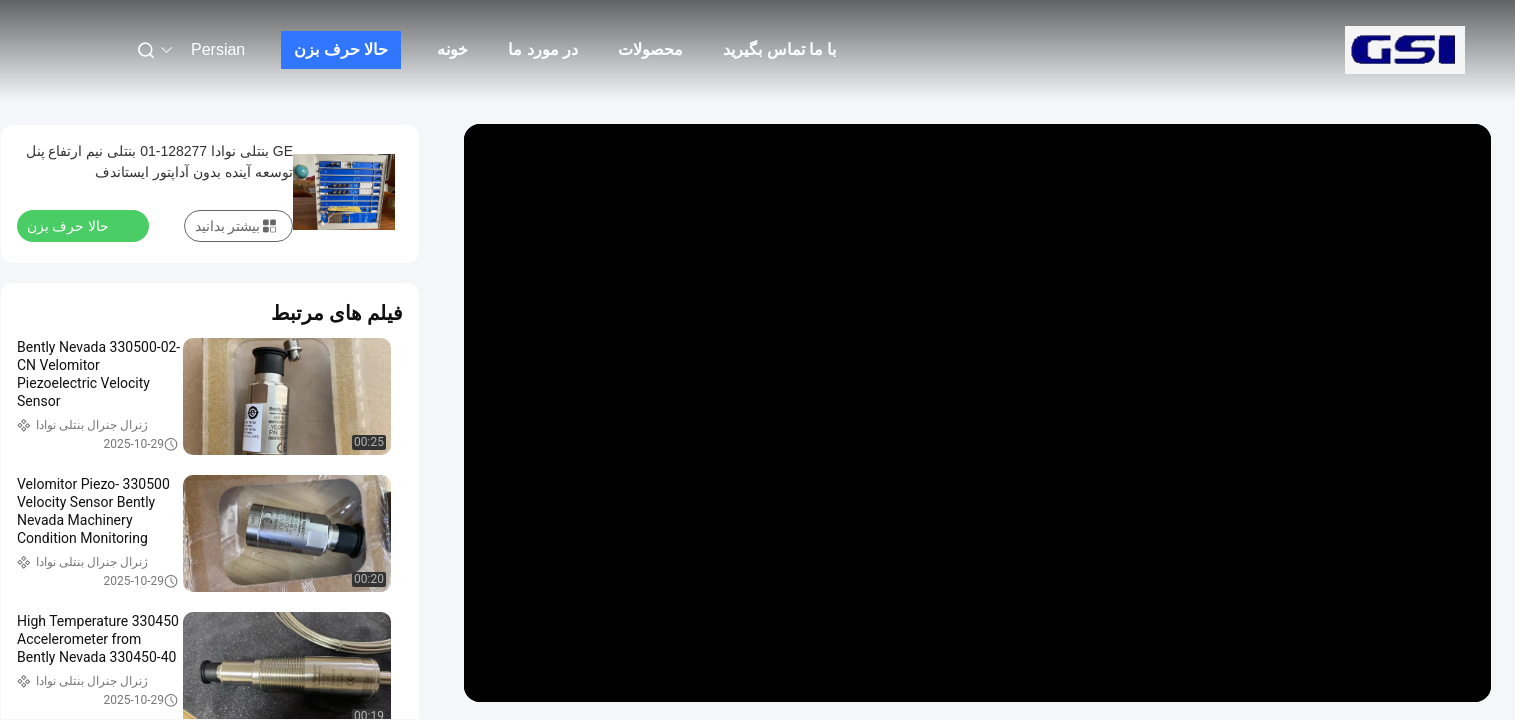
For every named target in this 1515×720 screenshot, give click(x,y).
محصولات (650, 49)
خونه (452, 49)
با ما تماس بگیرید (779, 49)
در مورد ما (543, 49)
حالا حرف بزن (341, 49)
